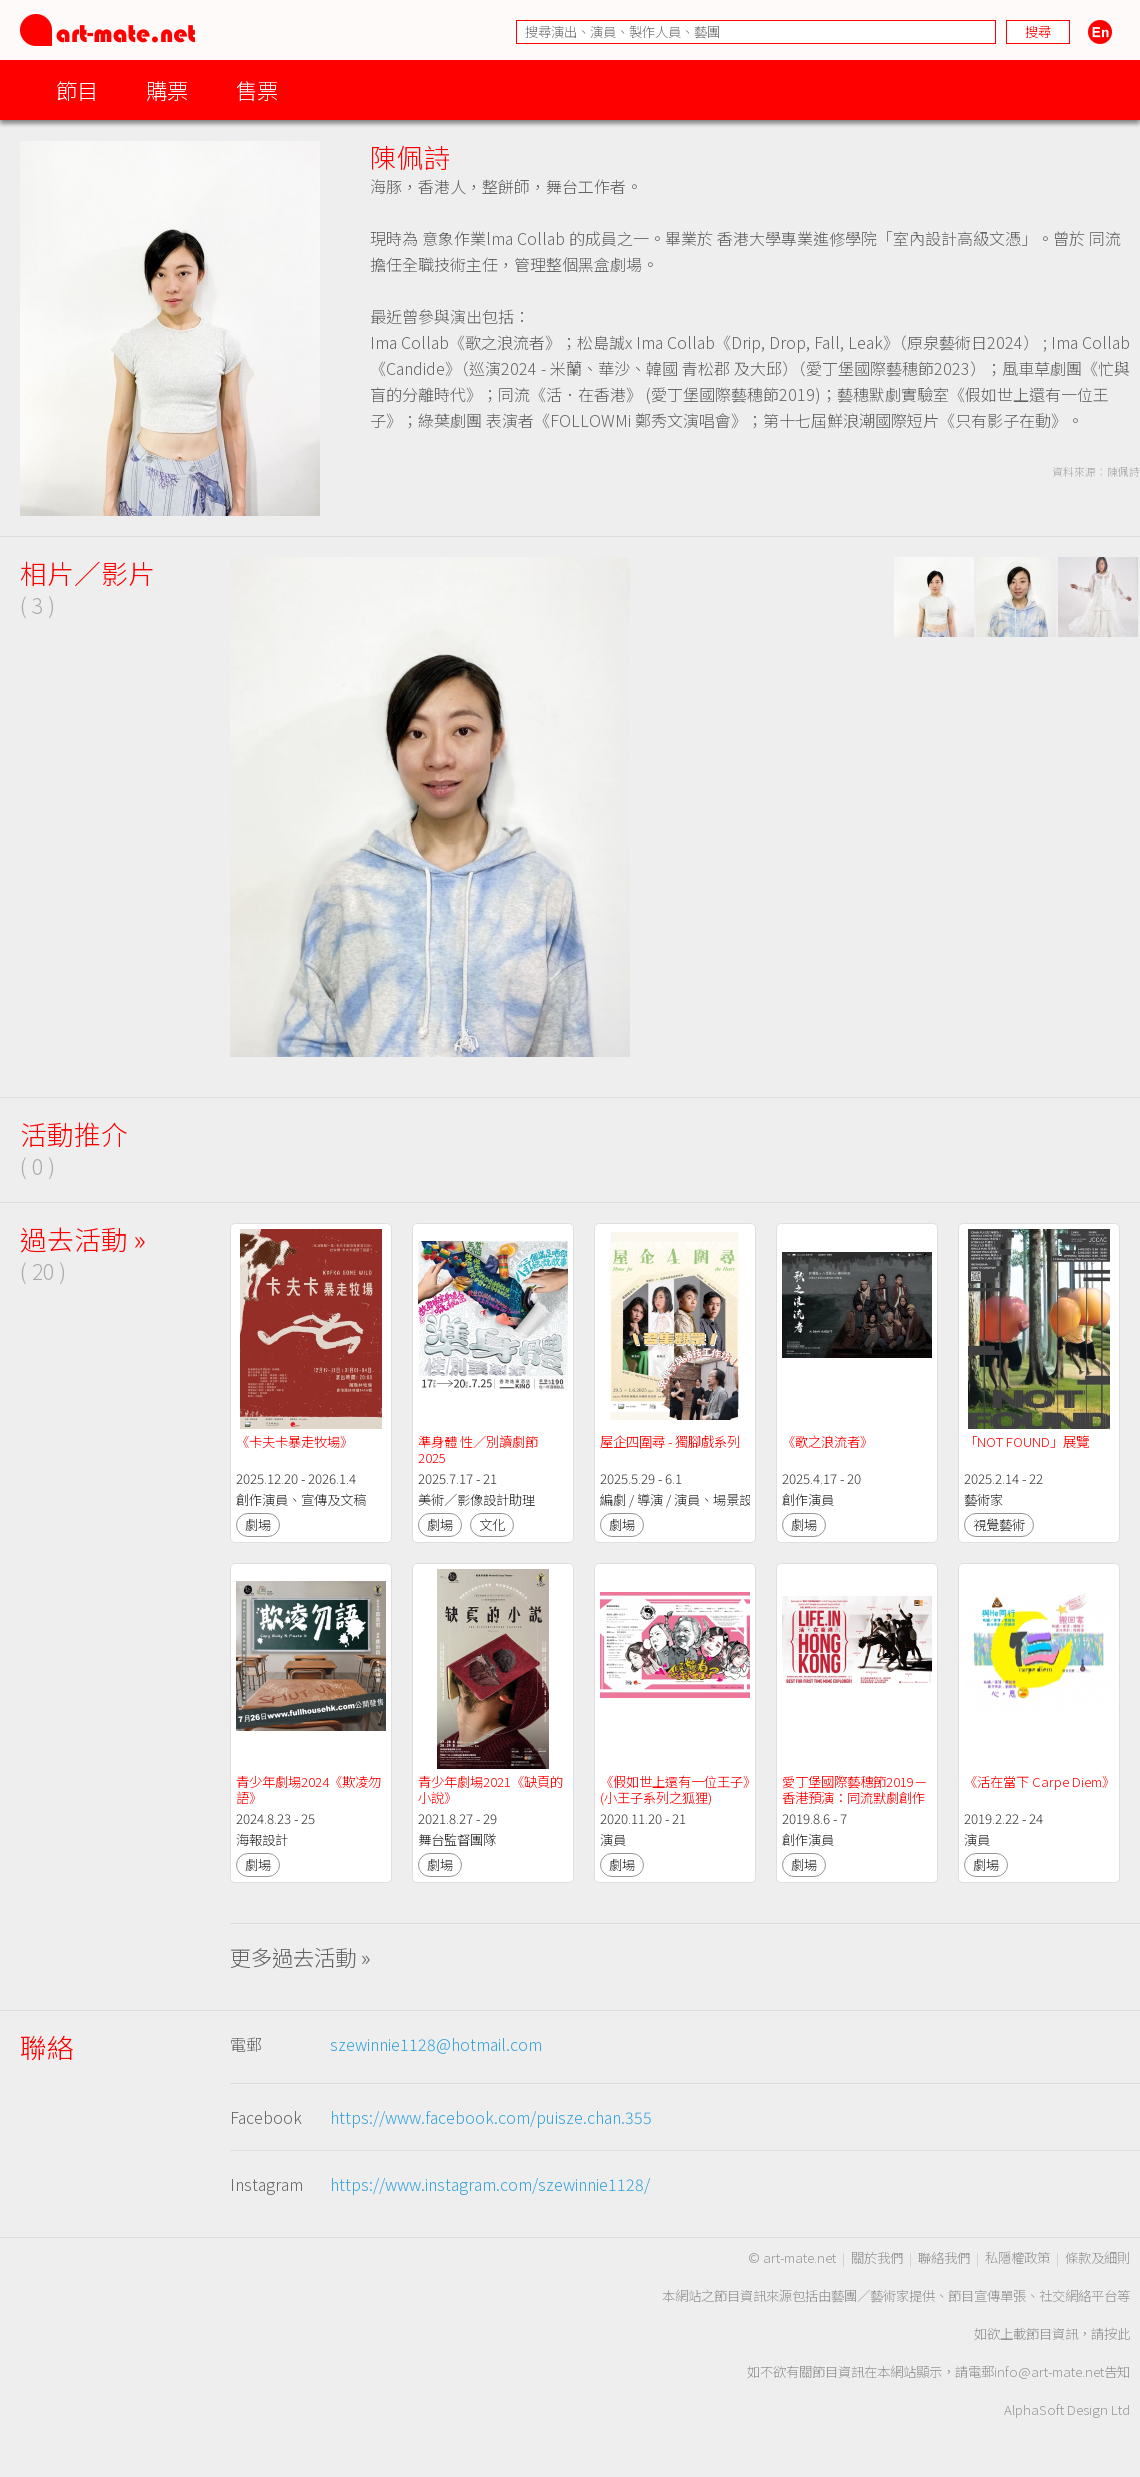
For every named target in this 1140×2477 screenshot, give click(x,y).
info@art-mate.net (1049, 2371)
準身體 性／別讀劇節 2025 (479, 1449)
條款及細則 (1097, 2257)
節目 (77, 89)
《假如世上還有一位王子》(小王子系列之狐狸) (674, 1789)
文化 (492, 1524)
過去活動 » (83, 1238)
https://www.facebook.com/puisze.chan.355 (491, 2117)
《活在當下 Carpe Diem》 (1039, 1781)
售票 (257, 89)
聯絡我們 (944, 2257)
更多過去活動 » (300, 1956)
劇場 (258, 1524)
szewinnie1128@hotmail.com (436, 2044)
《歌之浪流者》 (827, 1441)
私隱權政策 (1017, 2257)
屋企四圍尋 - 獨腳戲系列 (670, 1441)
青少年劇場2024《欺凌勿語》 (308, 1789)
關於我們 (877, 2257)
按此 (1117, 2333)
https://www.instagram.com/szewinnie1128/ (490, 2184)
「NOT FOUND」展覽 (1026, 1441)
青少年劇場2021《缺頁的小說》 (490, 1789)
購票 (167, 89)
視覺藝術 (999, 1524)
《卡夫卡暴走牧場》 (294, 1441)
